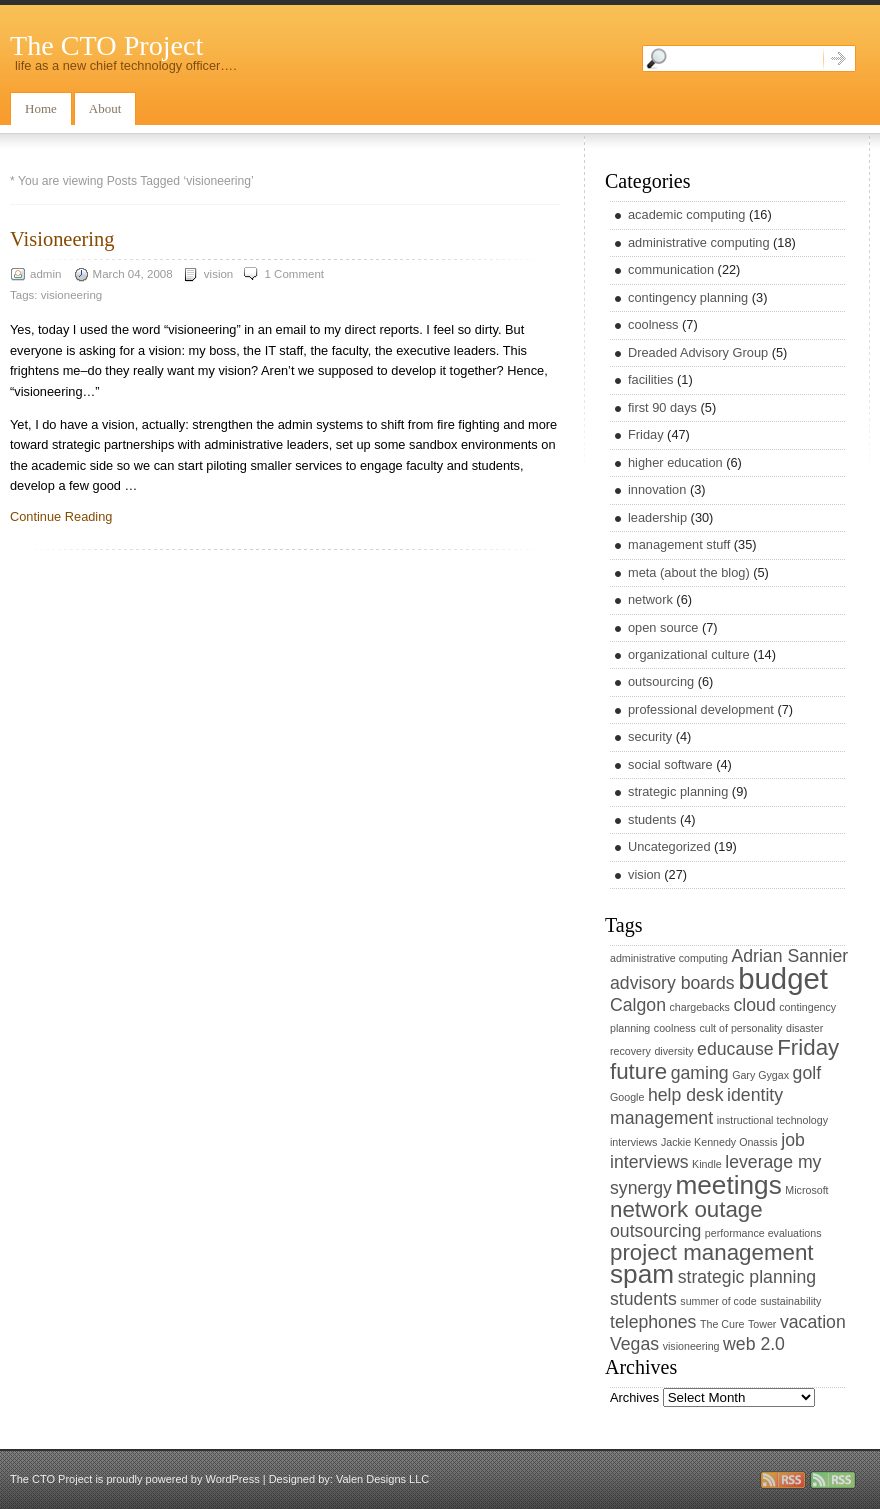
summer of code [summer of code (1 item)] (718, 1301)
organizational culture (689, 654)
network (650, 599)
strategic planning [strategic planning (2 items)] (747, 1277)
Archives (634, 1397)
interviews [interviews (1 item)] (633, 1142)
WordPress (232, 1479)
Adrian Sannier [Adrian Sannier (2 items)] (789, 956)
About (105, 108)
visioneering (71, 295)
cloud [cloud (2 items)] (755, 1005)
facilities (651, 379)
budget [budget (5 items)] (783, 978)
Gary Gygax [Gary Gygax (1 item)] (760, 1075)
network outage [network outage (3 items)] (686, 1209)
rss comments (833, 1480)
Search (839, 58)
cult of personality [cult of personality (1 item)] (740, 1028)
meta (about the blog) (689, 572)
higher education (675, 462)
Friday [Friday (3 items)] (808, 1047)
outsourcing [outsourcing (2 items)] (655, 1231)
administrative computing (699, 242)
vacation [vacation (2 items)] (813, 1322)
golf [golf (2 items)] (807, 1073)
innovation (657, 489)
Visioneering (62, 239)
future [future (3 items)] (638, 1071)
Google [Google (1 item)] (627, 1097)
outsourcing (661, 681)
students (652, 819)
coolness (653, 324)
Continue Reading (61, 516)
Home (41, 108)
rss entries (783, 1480)
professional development (701, 709)
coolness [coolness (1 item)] (675, 1028)
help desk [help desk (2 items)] (686, 1095)
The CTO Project (106, 45)
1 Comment (294, 274)
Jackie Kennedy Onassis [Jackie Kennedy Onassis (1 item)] (719, 1142)
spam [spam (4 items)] (642, 1274)
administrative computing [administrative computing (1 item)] (669, 958)
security (650, 736)
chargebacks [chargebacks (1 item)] (700, 1007)
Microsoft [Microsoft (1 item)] (806, 1190)
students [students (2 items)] (643, 1299)
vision (218, 274)
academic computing (686, 214)
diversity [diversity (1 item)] (673, 1051)
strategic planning (678, 791)
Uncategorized (669, 846)
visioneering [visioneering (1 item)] (691, 1346)
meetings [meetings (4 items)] (728, 1185)
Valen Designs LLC (382, 1479)
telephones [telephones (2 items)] (653, 1322)
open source (663, 627)
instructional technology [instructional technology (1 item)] (772, 1120)
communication (671, 269)
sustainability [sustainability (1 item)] (790, 1301)
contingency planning (688, 297)
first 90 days (662, 407)
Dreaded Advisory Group (698, 352)
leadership (657, 517)
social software (670, 764)
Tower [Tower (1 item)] (762, 1324)
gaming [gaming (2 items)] (700, 1073)
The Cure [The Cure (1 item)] (722, 1324)
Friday (646, 434)
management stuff (679, 544)
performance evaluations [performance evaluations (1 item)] (763, 1233)
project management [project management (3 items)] (712, 1252)
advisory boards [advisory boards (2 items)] (672, 983)
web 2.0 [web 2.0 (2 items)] (754, 1344)
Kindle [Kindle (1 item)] (707, 1164)
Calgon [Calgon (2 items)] (638, 1005)
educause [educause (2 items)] (735, 1049)
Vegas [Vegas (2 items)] (634, 1344)
